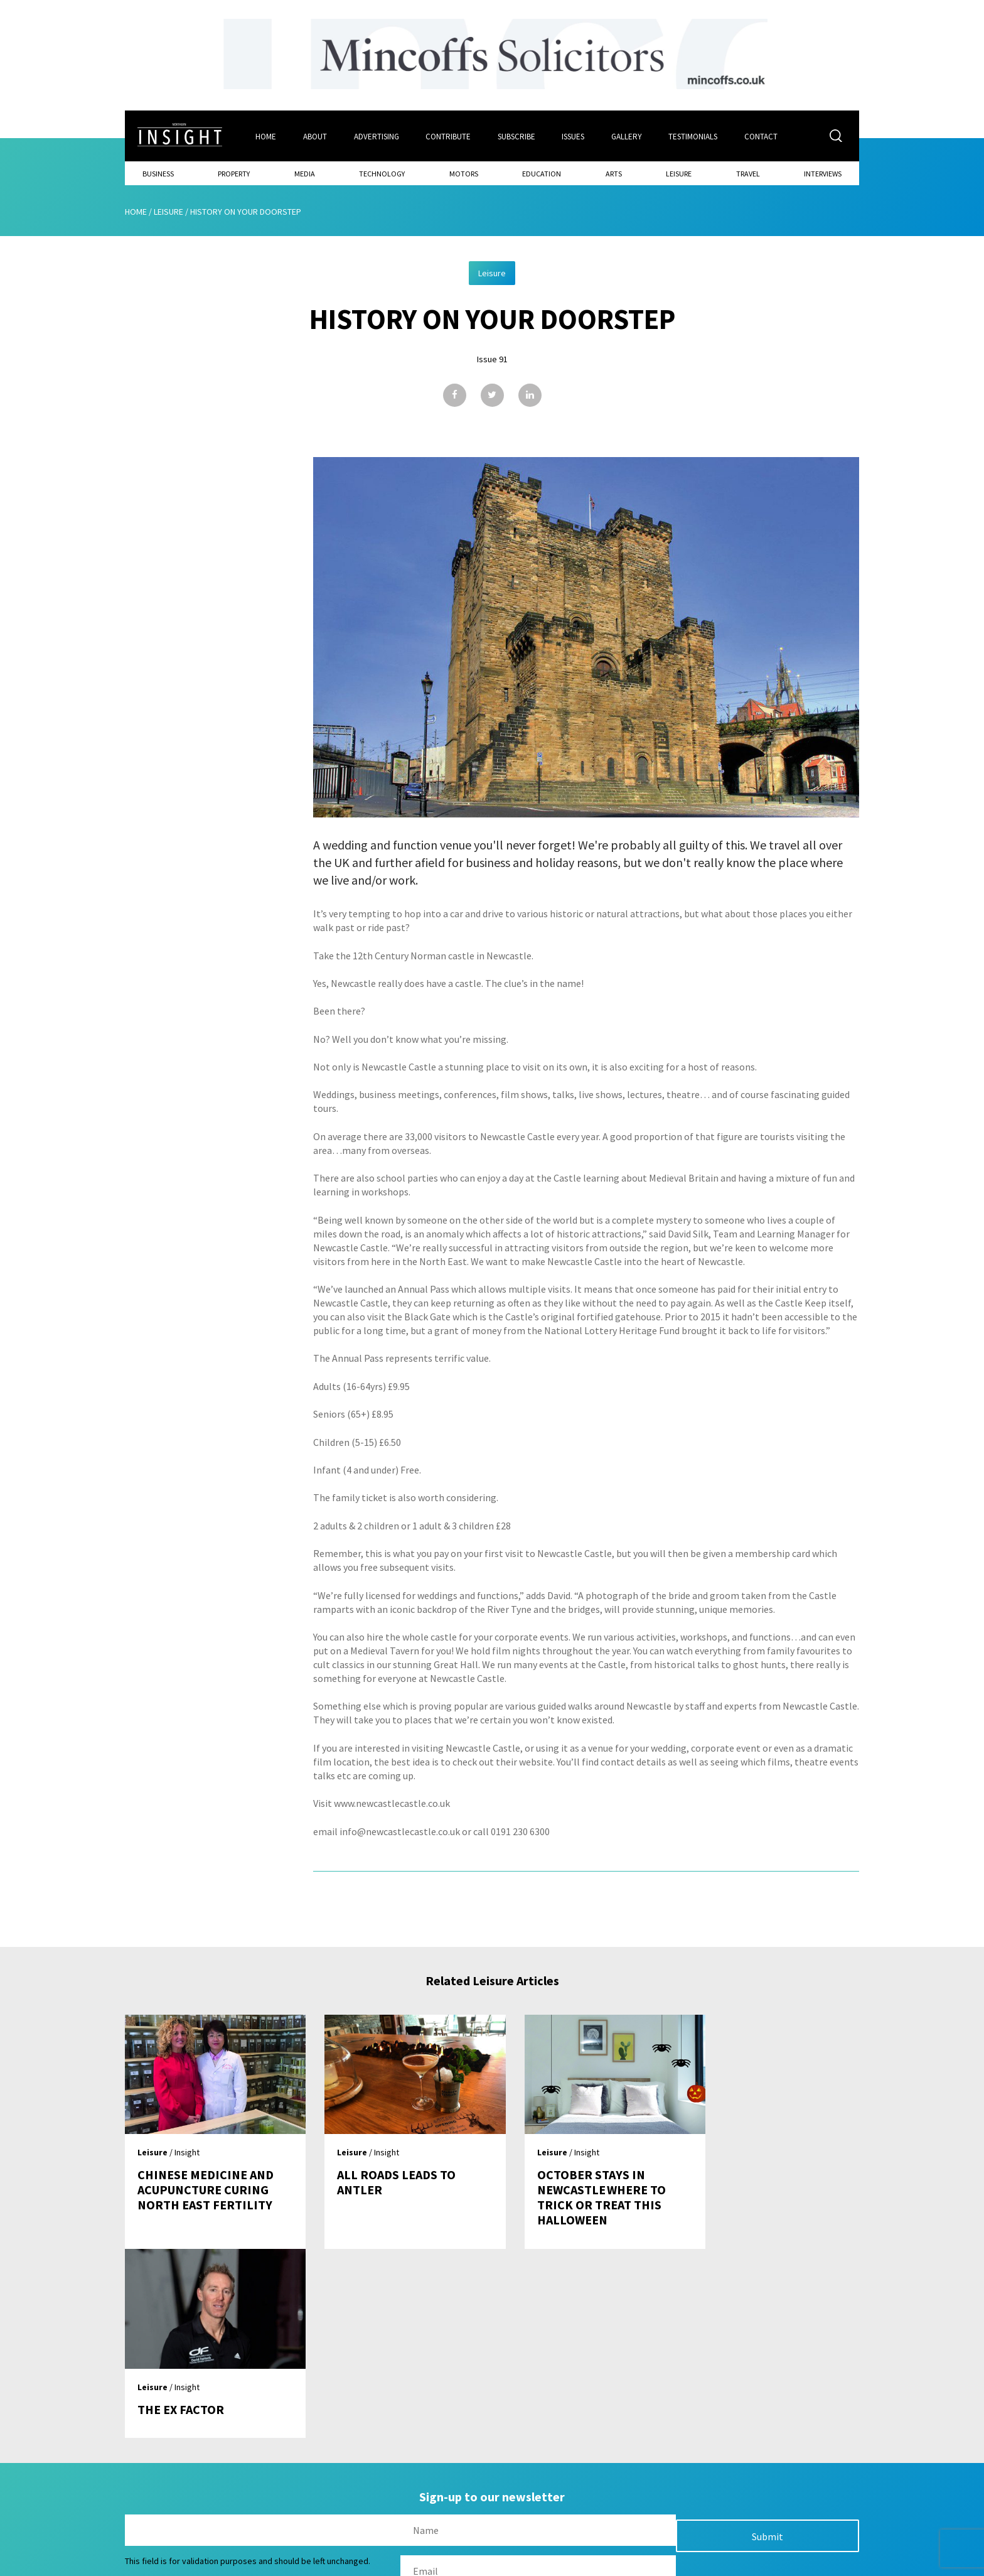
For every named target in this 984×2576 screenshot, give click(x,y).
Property (234, 173)
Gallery (627, 136)
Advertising (376, 136)
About (315, 136)
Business (158, 173)
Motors (463, 173)
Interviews (823, 173)
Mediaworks (231, 2562)
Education (541, 173)
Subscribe (517, 136)
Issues (574, 136)
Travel (748, 173)
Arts (614, 173)
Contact (762, 136)
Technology (382, 173)
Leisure (679, 173)
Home (265, 136)
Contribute (448, 136)
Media (304, 173)
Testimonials (694, 136)
